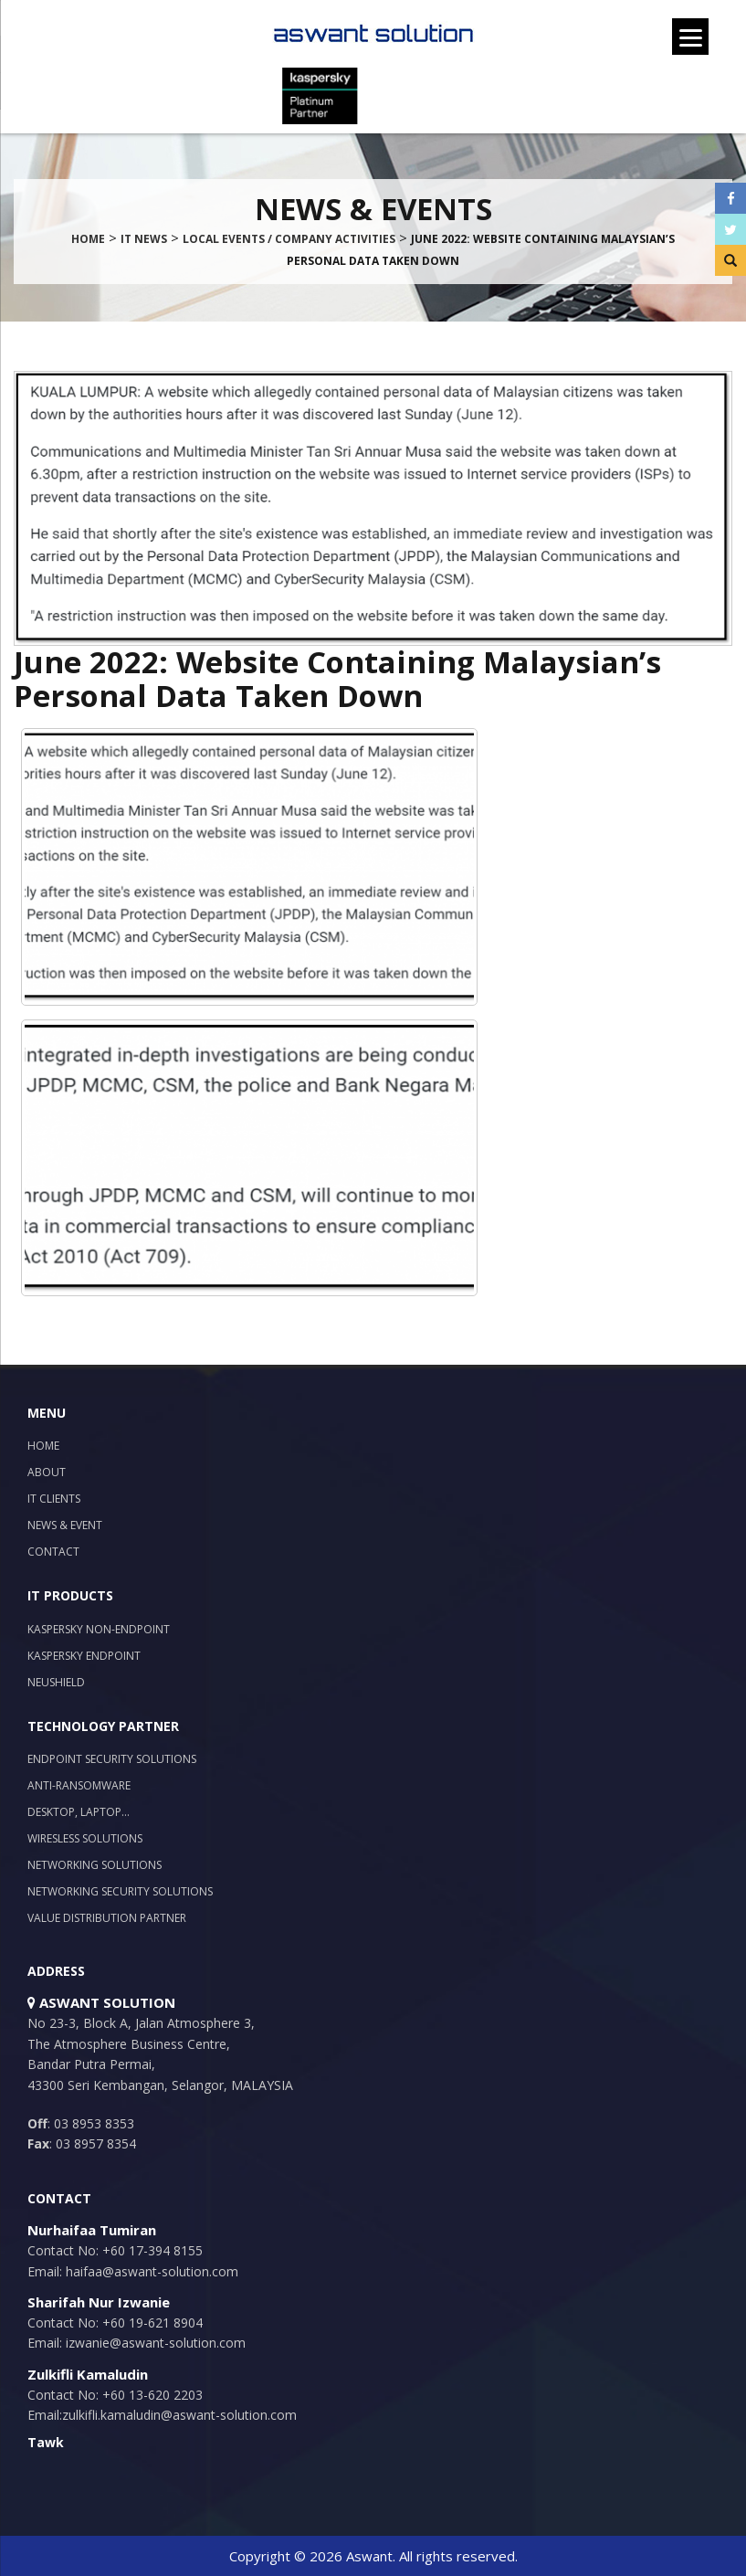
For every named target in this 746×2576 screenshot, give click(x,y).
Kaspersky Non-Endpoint (98, 1629)
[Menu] (690, 36)
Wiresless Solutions (84, 1838)
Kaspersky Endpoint (84, 1655)
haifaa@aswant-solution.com (150, 2271)
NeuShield (56, 1682)
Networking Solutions (94, 1865)
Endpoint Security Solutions (111, 1759)
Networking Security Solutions (120, 1891)
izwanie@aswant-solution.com (154, 2342)
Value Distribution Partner (106, 1918)
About (46, 1472)
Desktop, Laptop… (78, 1812)
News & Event (64, 1525)
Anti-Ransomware (79, 1785)
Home (43, 1445)
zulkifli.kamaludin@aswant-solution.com (179, 2414)
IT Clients (53, 1498)
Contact (53, 1551)
